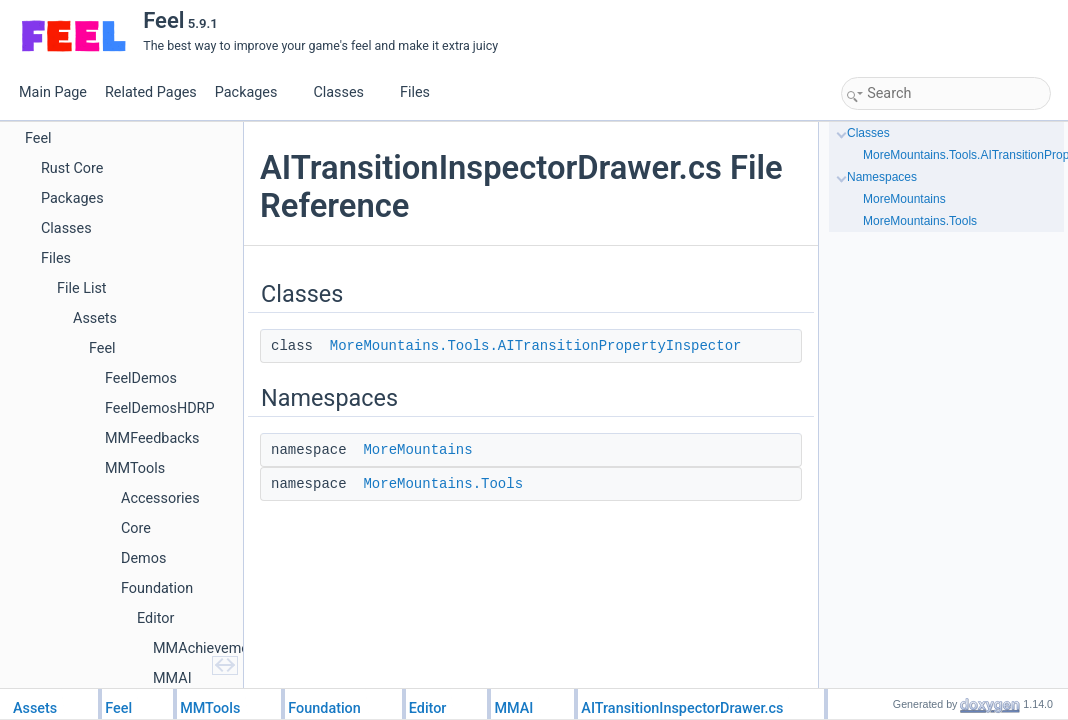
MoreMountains (417, 450)
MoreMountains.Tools (443, 484)
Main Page (53, 92)
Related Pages (151, 92)
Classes (346, 92)
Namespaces (882, 177)
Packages (254, 92)
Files (422, 92)
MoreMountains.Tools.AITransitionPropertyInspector (536, 346)
